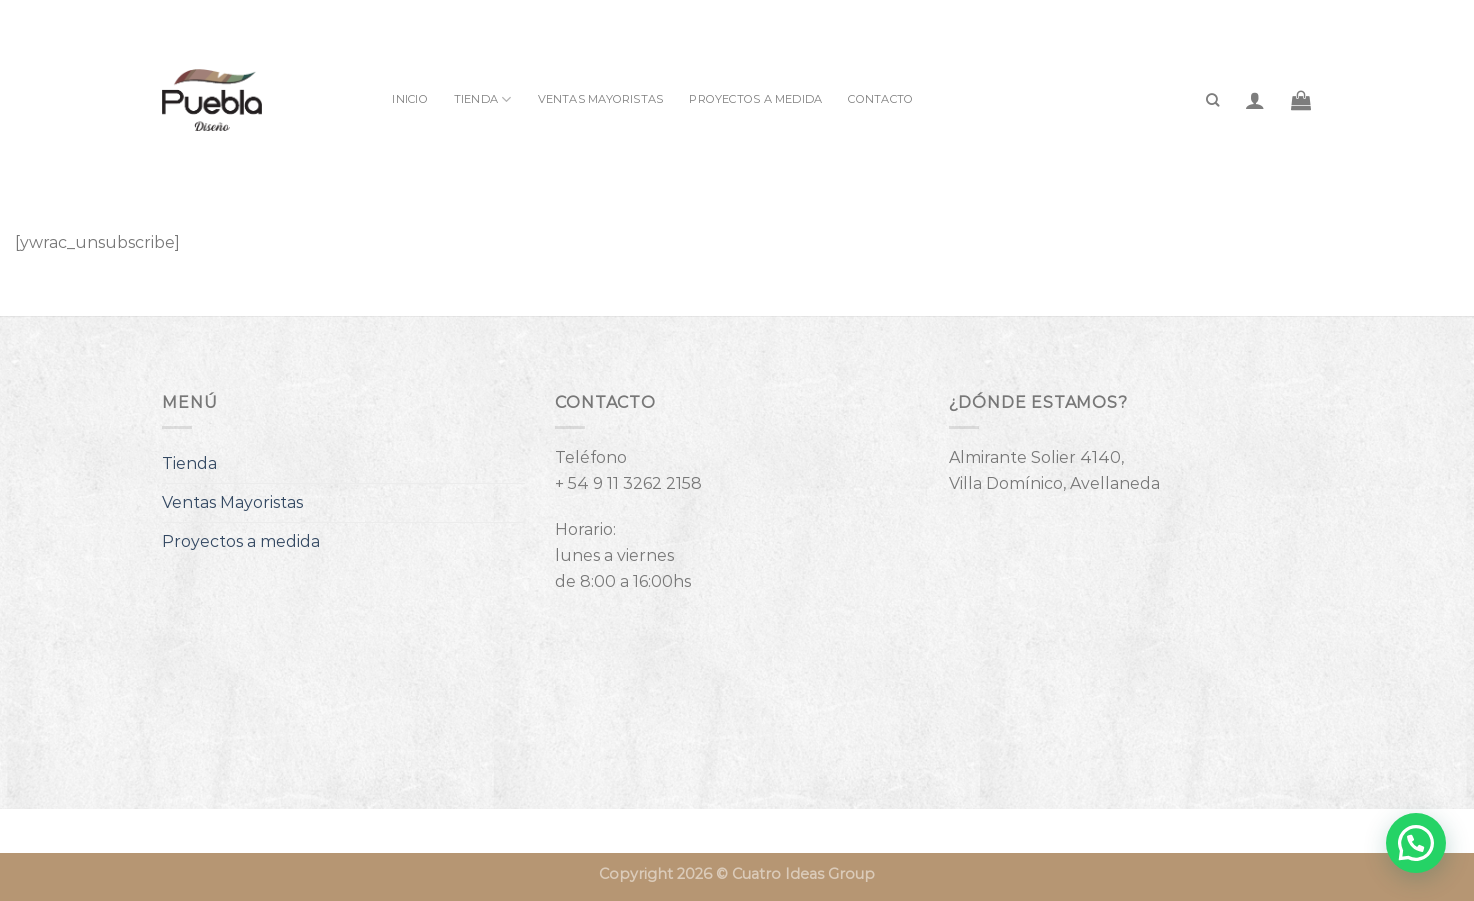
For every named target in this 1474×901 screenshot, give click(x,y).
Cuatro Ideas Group (803, 874)
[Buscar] (1212, 100)
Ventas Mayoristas (601, 99)
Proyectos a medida (755, 99)
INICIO (409, 99)
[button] (1416, 843)
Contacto (880, 99)
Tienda (483, 99)
